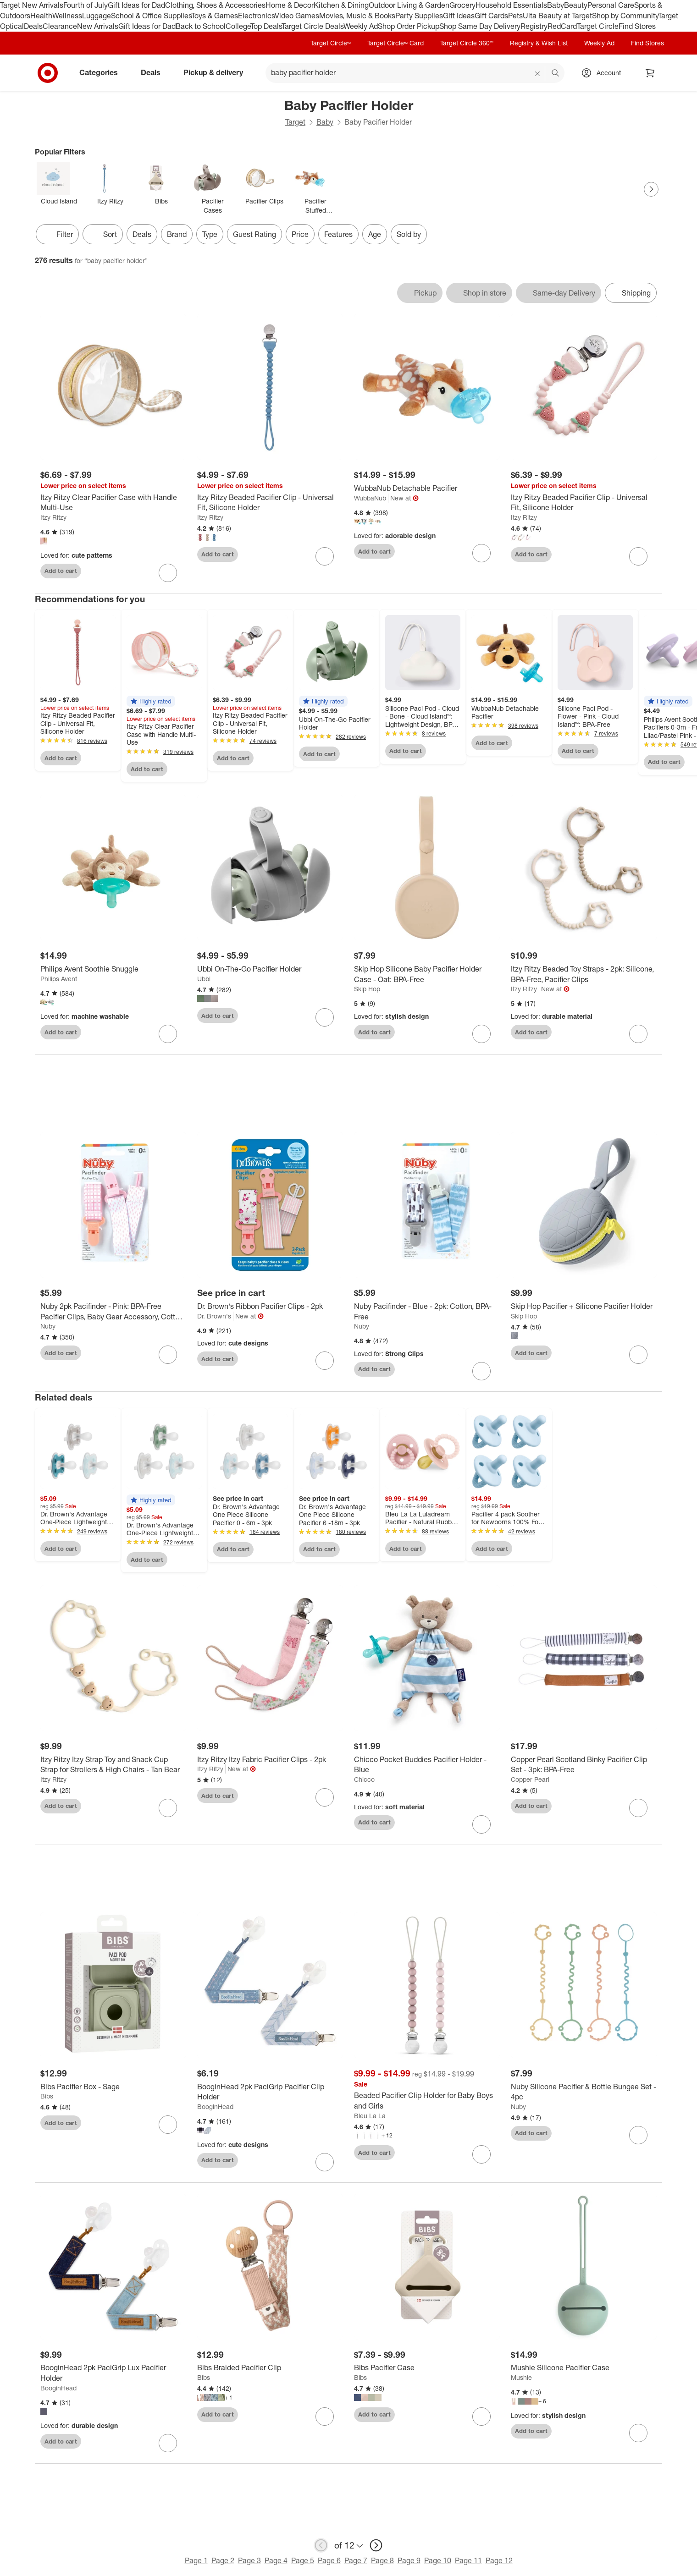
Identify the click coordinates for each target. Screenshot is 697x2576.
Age (374, 234)
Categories (102, 72)
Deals (33, 26)
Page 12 (499, 2560)
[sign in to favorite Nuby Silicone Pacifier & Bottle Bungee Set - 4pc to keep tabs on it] (638, 2135)
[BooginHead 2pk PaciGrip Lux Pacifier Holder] (113, 2373)
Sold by (409, 234)
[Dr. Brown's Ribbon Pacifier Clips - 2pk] (270, 1306)
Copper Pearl (530, 1779)
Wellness (67, 15)
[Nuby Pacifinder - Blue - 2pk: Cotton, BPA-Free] (427, 1311)
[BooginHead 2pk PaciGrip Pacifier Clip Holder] (270, 2092)
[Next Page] (651, 189)
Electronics (256, 15)
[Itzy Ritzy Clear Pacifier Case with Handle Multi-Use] (113, 502)
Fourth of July (85, 5)
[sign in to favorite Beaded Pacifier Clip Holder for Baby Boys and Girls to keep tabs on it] (481, 2154)
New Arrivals (97, 26)
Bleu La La (370, 2116)
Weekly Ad (360, 26)
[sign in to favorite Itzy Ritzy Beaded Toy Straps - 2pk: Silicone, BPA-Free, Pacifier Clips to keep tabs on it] (638, 1034)
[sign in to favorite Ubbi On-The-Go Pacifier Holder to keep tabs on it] (324, 1017)
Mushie (521, 2377)
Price (300, 234)
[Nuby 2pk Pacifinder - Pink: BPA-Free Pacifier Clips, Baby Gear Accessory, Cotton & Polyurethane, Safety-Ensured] (113, 1311)
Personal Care (610, 5)
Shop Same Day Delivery (479, 26)
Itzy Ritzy (53, 517)
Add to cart (60, 570)
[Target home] (48, 73)
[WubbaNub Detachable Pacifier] (427, 488)
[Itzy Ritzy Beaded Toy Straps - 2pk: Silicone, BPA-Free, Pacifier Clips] (584, 974)
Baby (555, 5)
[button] (151, 701)
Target (295, 121)
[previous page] (321, 2545)
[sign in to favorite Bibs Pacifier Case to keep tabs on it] (481, 2416)
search (555, 73)
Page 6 (329, 2560)
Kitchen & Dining (341, 5)
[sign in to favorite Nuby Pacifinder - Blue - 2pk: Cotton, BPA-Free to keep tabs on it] (481, 1371)
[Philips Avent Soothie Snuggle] (113, 969)
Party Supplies (419, 15)
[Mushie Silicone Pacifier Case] (584, 2367)
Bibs (46, 2096)
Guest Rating (254, 234)
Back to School (201, 26)
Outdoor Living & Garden (409, 5)
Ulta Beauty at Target (557, 15)
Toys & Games (214, 15)
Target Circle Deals (312, 26)
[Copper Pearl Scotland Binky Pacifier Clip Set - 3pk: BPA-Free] (584, 1764)
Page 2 (222, 2560)
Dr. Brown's (214, 1316)
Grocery (462, 5)
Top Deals (266, 26)
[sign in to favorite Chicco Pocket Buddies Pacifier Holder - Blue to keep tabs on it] (481, 1824)
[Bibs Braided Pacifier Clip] (270, 2367)
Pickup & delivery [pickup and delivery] (216, 72)
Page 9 (409, 2560)
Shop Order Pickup (408, 26)
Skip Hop (367, 989)
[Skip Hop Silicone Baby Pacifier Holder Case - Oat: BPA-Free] (427, 974)
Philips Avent (58, 979)
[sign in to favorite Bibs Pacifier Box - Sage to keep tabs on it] (168, 2124)
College (238, 26)
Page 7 (355, 2560)
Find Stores (637, 26)
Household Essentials (511, 5)
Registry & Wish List (539, 43)
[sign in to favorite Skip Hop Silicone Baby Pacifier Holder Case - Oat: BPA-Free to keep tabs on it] (481, 1034)
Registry (534, 26)
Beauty (575, 5)
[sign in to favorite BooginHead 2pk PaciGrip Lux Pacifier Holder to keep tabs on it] (168, 2443)
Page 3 (249, 2560)
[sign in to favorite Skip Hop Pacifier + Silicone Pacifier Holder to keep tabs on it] (638, 1355)
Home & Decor (290, 5)
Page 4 (276, 2560)
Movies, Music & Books (357, 15)
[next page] (376, 2545)
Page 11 (468, 2560)
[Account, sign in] (604, 73)
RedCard (562, 26)
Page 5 (302, 2560)
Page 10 (437, 2560)
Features (338, 234)
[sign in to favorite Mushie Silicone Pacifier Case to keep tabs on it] (638, 2433)
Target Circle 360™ (466, 43)
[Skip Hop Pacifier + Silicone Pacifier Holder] (584, 1306)
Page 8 (382, 2560)
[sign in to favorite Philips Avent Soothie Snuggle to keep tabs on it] (168, 1034)
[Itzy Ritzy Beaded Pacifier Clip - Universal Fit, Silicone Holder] (270, 502)
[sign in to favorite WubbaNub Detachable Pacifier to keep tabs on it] (481, 553)
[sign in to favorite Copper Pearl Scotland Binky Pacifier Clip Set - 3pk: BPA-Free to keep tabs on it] (638, 1808)
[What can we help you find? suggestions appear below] (415, 73)
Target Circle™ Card (395, 43)
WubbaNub (370, 498)
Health (41, 15)
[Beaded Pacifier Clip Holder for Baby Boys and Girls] (427, 2100)
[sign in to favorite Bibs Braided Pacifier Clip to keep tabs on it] (324, 2416)
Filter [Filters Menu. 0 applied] (57, 234)
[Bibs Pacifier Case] (427, 2367)
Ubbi (203, 979)
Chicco (364, 1779)
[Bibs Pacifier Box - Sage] (113, 2087)
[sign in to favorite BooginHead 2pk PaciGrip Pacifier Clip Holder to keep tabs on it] (324, 2162)
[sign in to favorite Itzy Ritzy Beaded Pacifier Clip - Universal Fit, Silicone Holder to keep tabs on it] (324, 556)
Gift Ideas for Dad (136, 5)
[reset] (537, 73)
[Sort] (103, 234)
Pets (515, 15)
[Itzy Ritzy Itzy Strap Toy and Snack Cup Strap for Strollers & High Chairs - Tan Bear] (113, 1764)
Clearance (60, 26)
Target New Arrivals (31, 5)
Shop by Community (625, 15)
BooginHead (215, 2106)
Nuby (47, 1326)
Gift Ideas (459, 15)
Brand (177, 234)
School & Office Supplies (151, 15)
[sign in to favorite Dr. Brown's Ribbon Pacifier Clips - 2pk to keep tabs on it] (324, 1360)
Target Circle (598, 26)
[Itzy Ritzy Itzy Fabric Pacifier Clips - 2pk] (270, 1759)
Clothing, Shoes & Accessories (215, 5)
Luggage (96, 15)
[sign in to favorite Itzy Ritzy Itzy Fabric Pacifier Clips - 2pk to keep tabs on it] (324, 1797)
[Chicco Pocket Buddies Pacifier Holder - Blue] (427, 1764)
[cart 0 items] (650, 73)
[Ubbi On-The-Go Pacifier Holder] (270, 969)
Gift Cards (491, 15)
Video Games (297, 15)
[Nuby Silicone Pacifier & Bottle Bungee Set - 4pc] (584, 2092)
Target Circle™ (330, 43)
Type (209, 234)
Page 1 (196, 2560)
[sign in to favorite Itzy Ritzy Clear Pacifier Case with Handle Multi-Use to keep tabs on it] (168, 573)
